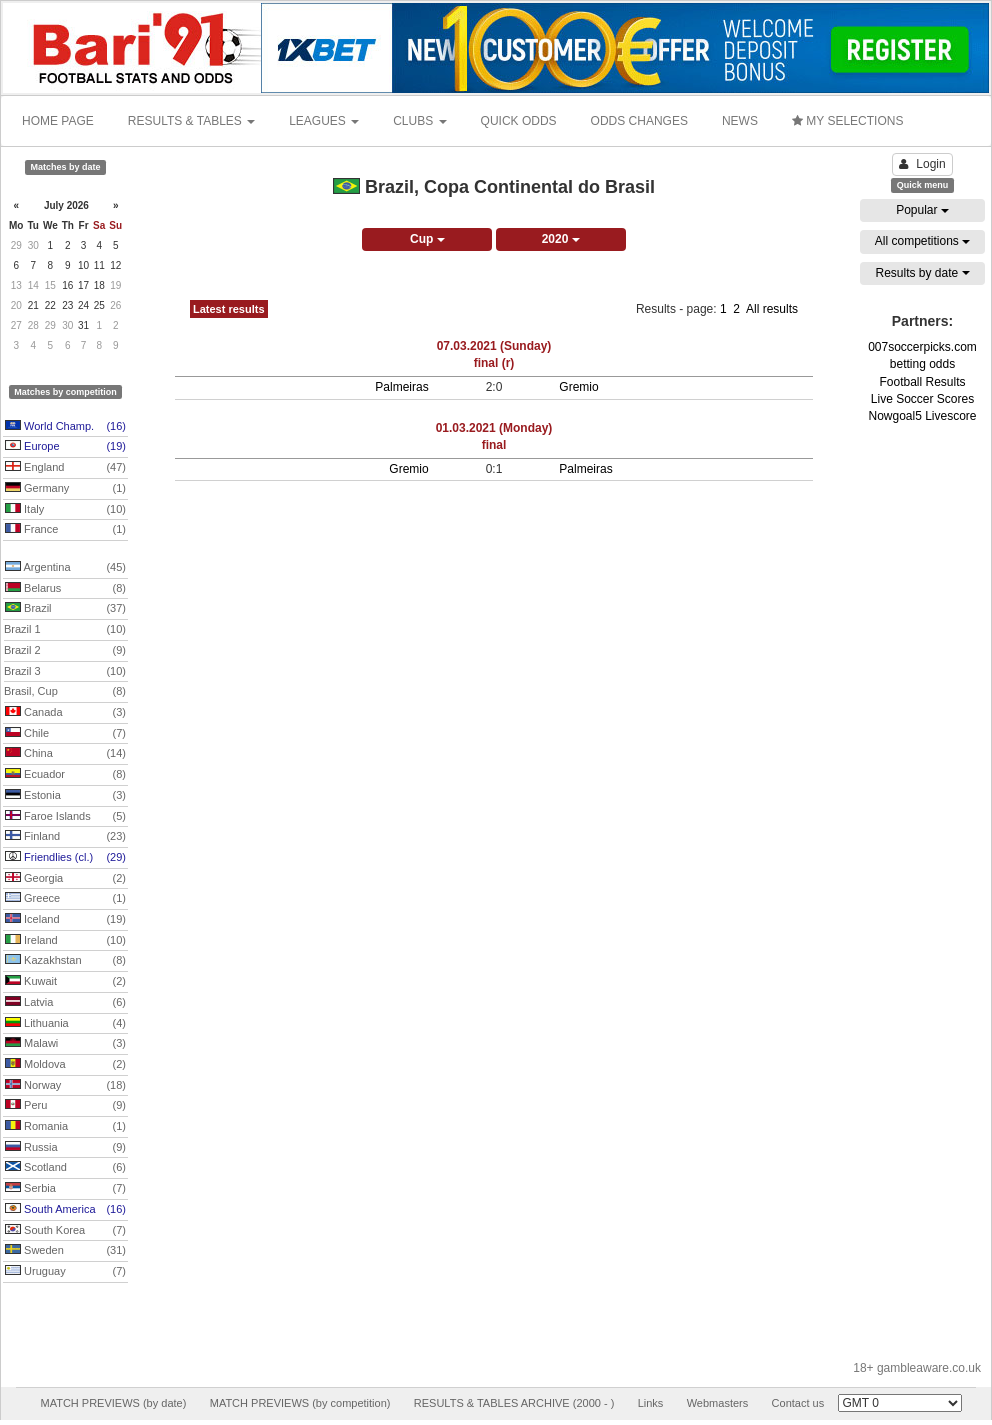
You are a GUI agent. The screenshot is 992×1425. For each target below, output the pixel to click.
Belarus (65, 589)
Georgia (65, 879)
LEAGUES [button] (324, 121)
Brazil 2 (65, 651)
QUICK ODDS (519, 121)
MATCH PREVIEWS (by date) (113, 1403)
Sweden (65, 1251)
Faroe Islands (65, 817)
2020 (561, 239)
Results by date (922, 273)
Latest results (229, 309)
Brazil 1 (65, 630)
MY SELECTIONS (847, 121)
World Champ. (65, 427)
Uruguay (65, 1272)
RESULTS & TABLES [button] (191, 121)
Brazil (65, 609)
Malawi (65, 1044)
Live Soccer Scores (922, 399)
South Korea (65, 1231)
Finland (65, 837)
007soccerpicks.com (922, 347)
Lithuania (65, 1024)
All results (772, 309)
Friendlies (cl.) (65, 858)
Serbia (65, 1189)
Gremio (578, 387)
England (65, 468)
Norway (65, 1086)
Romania (65, 1127)
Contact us (798, 1403)
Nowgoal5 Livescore (922, 416)
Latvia (65, 1003)
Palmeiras (401, 387)
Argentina (65, 568)
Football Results (922, 382)
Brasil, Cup (65, 692)
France (65, 530)
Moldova (65, 1065)
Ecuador (65, 775)
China (65, 754)
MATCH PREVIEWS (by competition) (300, 1403)
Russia (65, 1148)
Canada (65, 713)
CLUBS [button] (419, 121)
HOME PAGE (58, 121)
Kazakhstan (65, 961)
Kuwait (65, 982)
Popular (922, 210)
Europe (65, 447)
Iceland (65, 920)
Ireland (65, 941)
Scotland (65, 1168)
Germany (65, 489)
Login (922, 164)
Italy (65, 510)
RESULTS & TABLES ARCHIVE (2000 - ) (514, 1403)
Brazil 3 (65, 672)
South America (65, 1210)
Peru (65, 1106)
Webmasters (718, 1403)
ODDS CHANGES (639, 121)
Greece (65, 899)
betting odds (922, 364)
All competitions (922, 241)
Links (651, 1403)
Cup (427, 239)
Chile (65, 734)
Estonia (65, 796)
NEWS (740, 121)
